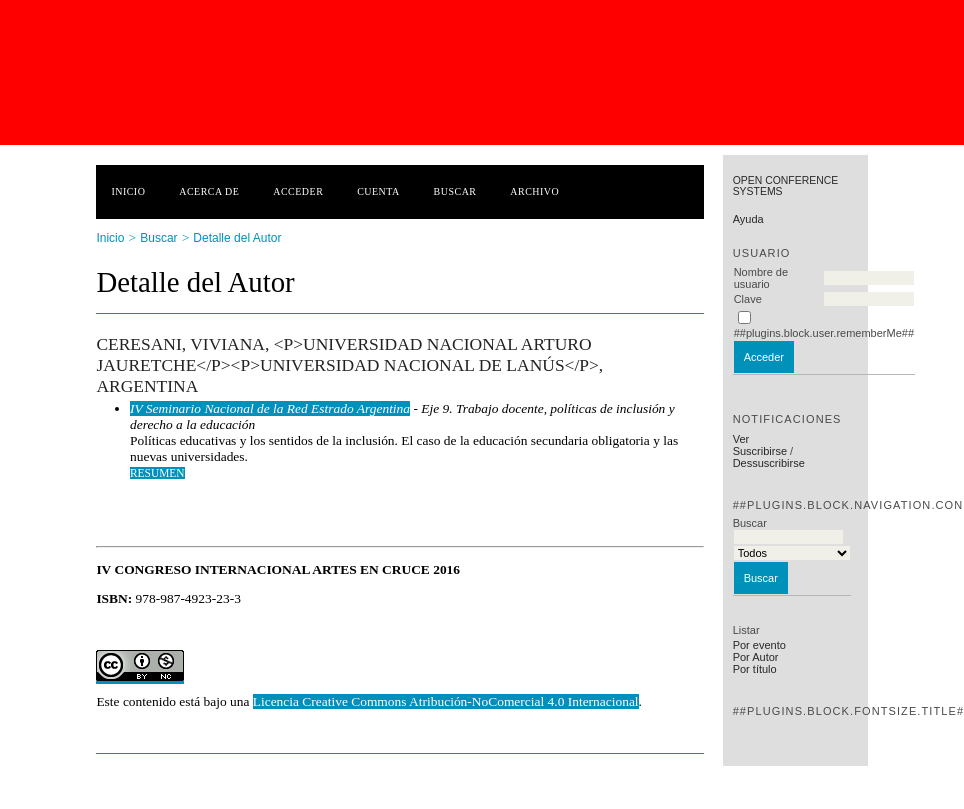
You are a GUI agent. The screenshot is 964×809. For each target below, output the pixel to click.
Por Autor (756, 657)
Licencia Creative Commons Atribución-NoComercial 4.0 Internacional (446, 701)
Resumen (157, 473)
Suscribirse (760, 451)
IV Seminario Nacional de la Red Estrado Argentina (270, 408)
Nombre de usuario (761, 278)
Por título (755, 669)
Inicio (128, 191)
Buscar (455, 191)
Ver (741, 439)
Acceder (298, 191)
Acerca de (209, 191)
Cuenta (378, 191)
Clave (748, 299)
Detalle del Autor (237, 238)
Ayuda (748, 219)
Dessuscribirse (769, 463)
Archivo (534, 191)
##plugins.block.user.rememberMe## (824, 333)
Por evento (759, 645)
